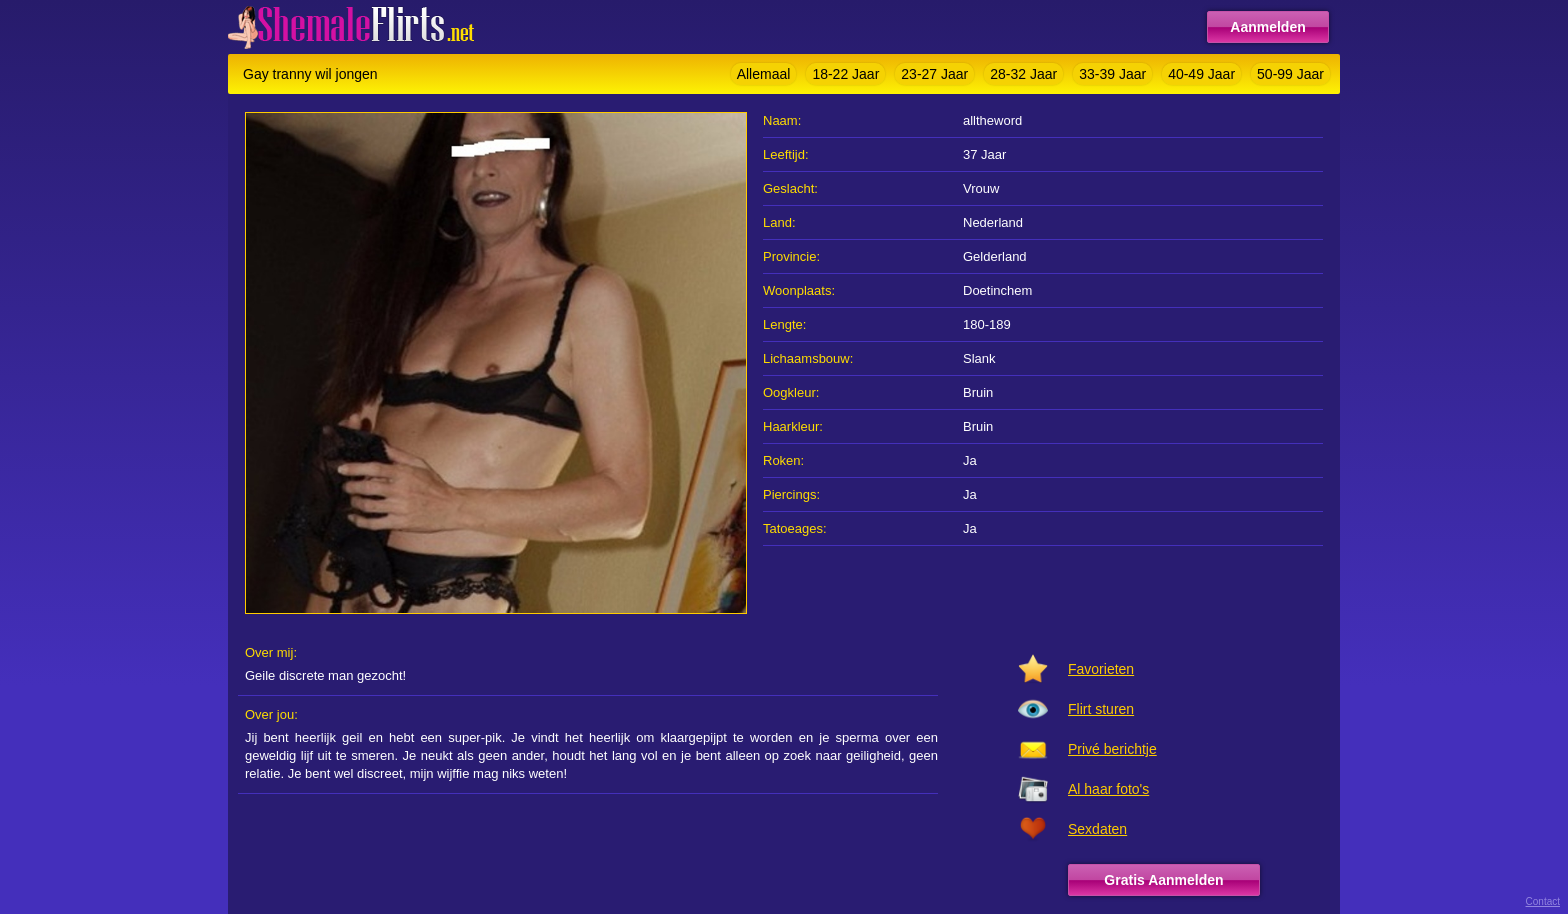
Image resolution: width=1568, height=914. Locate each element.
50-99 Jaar (1290, 74)
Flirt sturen (1101, 709)
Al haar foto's (1108, 789)
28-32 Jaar (1023, 74)
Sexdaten (1097, 829)
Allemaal (764, 74)
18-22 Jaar (845, 74)
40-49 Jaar (1201, 74)
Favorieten (1101, 669)
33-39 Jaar (1112, 74)
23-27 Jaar (934, 74)
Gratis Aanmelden (1163, 880)
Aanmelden (1267, 27)
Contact (1543, 901)
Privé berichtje (1112, 749)
